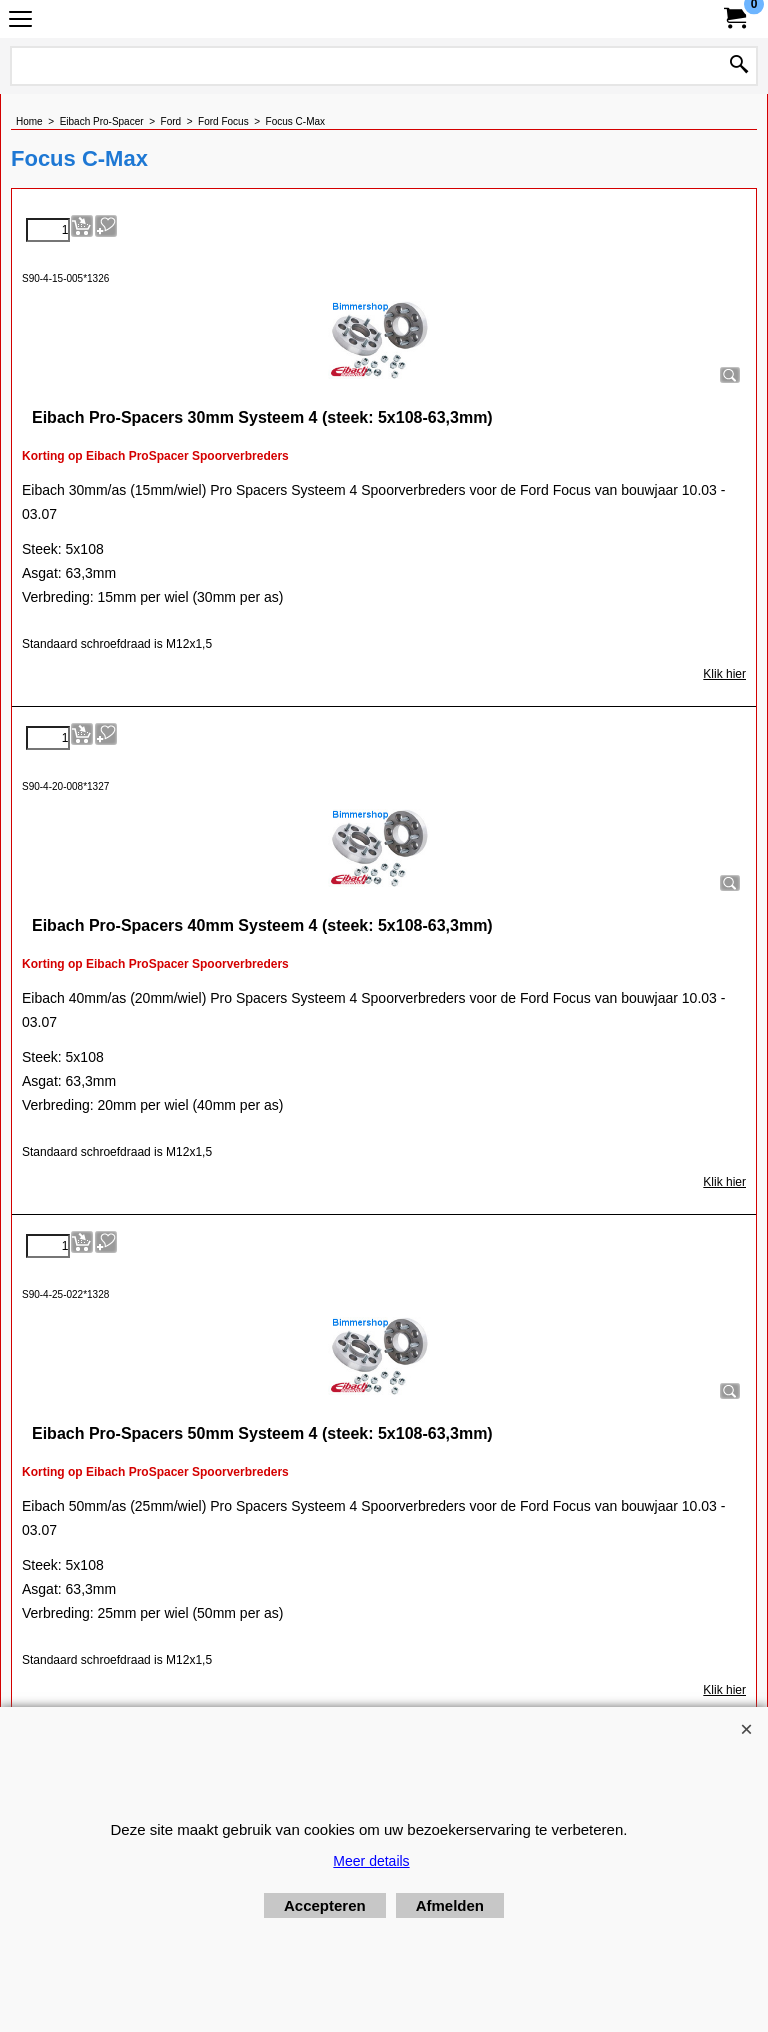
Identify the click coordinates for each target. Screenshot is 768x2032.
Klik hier (724, 674)
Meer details (371, 1861)
